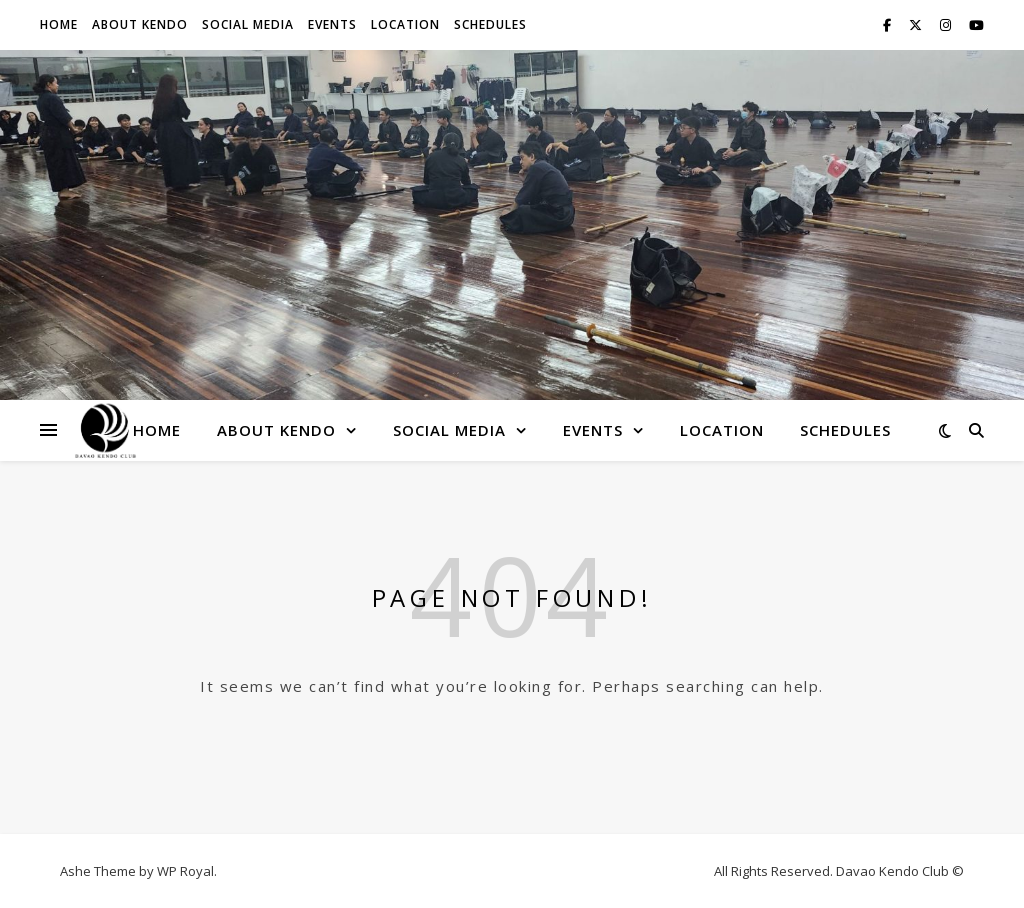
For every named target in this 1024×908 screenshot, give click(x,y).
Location (405, 24)
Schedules (490, 24)
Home (59, 24)
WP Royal (185, 871)
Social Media (248, 24)
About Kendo (140, 24)
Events (332, 24)
